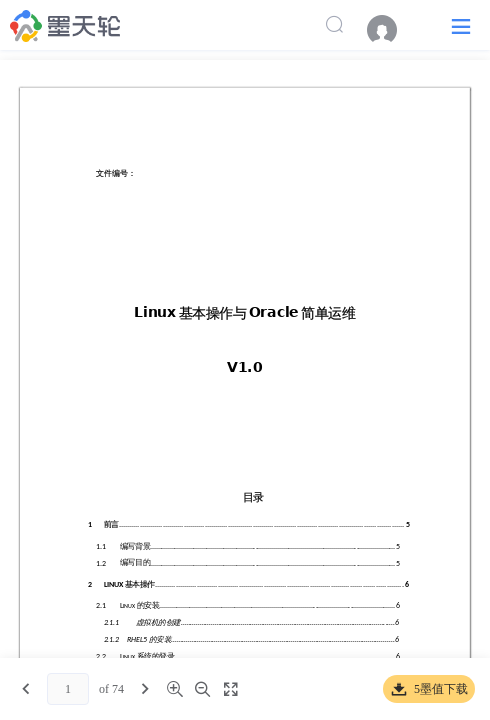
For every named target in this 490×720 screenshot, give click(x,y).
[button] (461, 25)
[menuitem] (392, 30)
